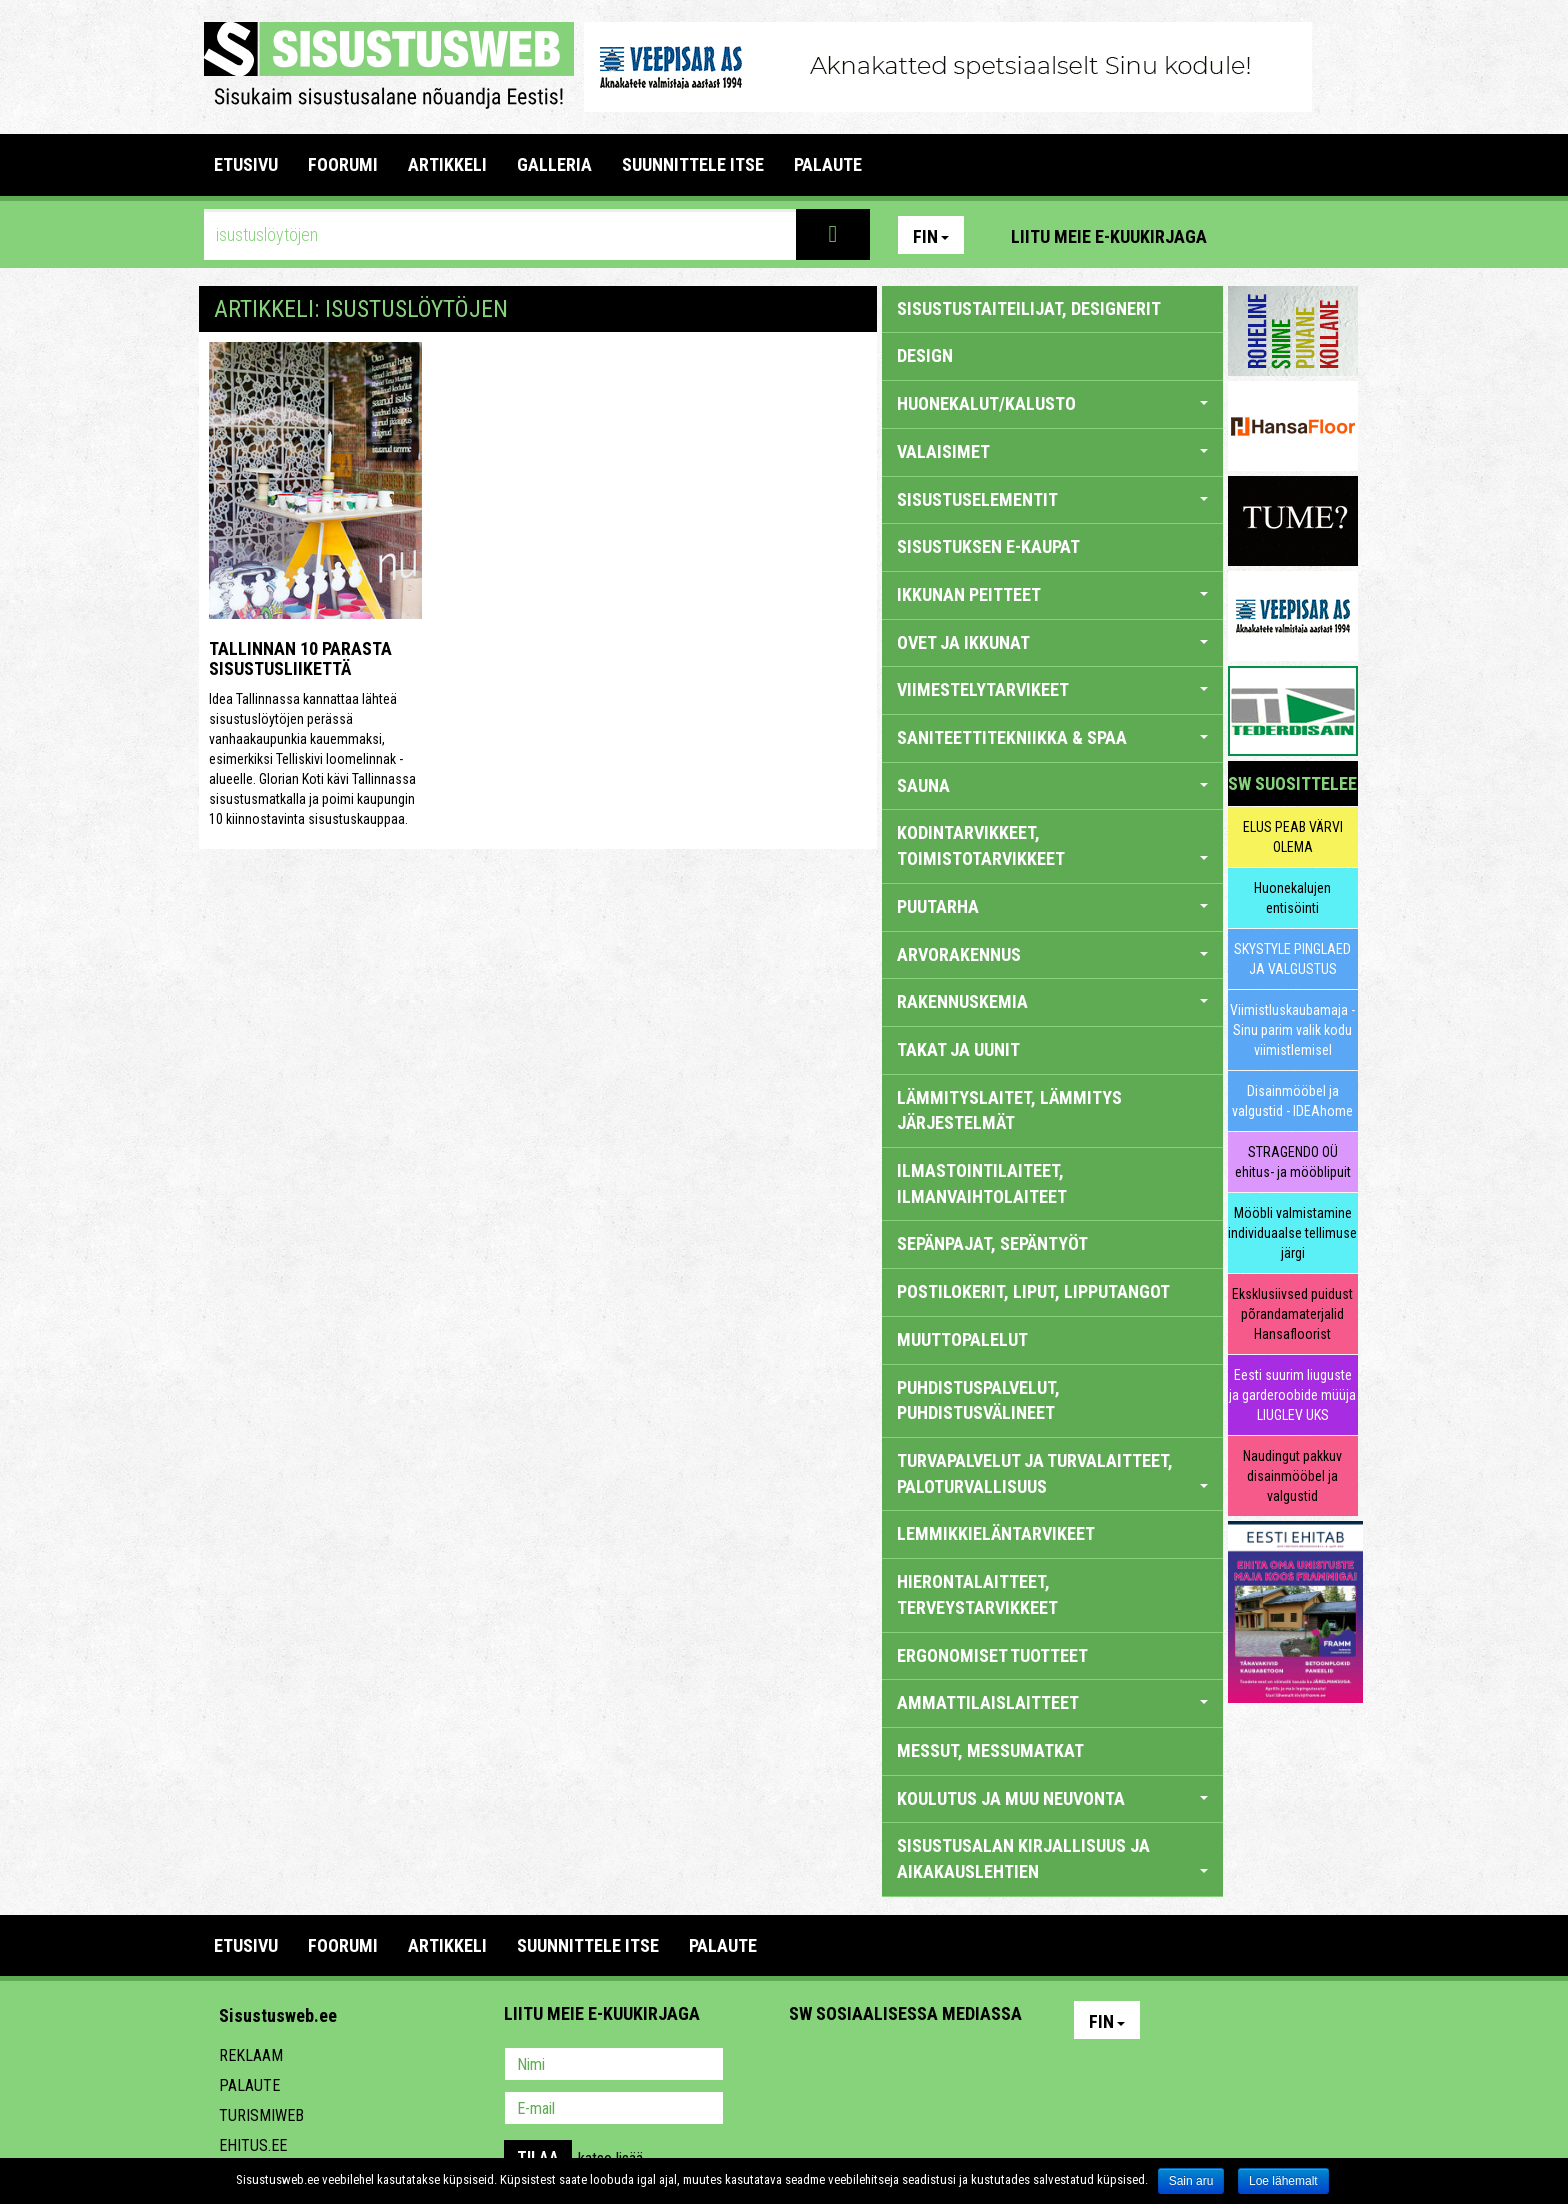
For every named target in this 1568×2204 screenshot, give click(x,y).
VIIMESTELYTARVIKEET (1052, 689)
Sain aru (1191, 2181)
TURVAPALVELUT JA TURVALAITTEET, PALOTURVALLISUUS (1052, 1473)
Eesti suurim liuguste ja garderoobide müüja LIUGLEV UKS (1292, 1395)
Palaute (249, 2085)
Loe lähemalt (1283, 2181)
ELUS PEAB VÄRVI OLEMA (1293, 837)
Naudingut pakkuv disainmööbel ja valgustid (1292, 1476)
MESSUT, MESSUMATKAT (990, 1750)
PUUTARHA (1052, 906)
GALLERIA (554, 164)
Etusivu (246, 164)
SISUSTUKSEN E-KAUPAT (988, 546)
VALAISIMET (1052, 451)
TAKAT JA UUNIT (958, 1049)
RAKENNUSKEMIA (1052, 1001)
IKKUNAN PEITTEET (1052, 594)
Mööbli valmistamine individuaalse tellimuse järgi (1292, 1233)
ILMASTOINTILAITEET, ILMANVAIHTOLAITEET (982, 1183)
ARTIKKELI (447, 164)
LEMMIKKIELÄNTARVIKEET (996, 1533)
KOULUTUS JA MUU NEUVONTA (1052, 1798)
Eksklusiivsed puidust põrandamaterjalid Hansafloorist (1292, 1314)
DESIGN (925, 355)
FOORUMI (343, 164)
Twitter (937, 2066)
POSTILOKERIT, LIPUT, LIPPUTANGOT (1033, 1291)
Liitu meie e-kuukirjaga (1109, 236)
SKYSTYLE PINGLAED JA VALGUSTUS (1292, 959)
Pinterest (1252, 235)
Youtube (1338, 235)
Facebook (1295, 235)
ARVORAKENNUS (1052, 954)
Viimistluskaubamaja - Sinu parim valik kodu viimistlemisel (1292, 1030)
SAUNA (1052, 785)
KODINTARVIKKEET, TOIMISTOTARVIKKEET (1052, 845)
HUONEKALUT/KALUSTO (1052, 403)
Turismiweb (261, 2115)
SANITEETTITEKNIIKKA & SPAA (1052, 737)
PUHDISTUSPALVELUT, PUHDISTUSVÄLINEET (978, 1400)
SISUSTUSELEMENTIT (1052, 499)
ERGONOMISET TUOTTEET (992, 1655)
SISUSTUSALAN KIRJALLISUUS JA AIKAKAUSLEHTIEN (1052, 1858)
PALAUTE (828, 164)
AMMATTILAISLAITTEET (1052, 1702)
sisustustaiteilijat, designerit (1029, 308)
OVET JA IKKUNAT (1052, 642)
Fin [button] (931, 236)
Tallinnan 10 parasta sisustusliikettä (300, 658)
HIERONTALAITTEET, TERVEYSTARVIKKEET (977, 1594)
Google (980, 2066)
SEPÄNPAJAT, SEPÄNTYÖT (992, 1243)
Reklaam (251, 2055)
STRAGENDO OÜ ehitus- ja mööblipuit (1293, 1162)
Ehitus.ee (253, 2145)
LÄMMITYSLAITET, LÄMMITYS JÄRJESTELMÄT (1009, 1110)
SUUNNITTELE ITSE (693, 164)
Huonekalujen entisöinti (1292, 898)
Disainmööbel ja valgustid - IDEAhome (1292, 1101)
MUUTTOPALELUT (962, 1339)
